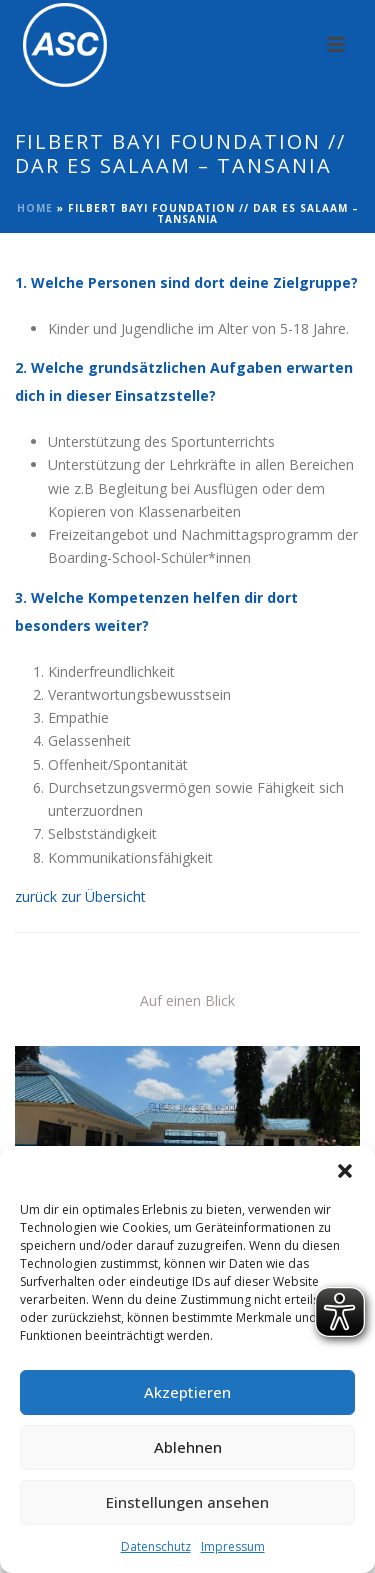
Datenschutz (156, 1546)
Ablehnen (188, 1447)
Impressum (233, 1546)
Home (35, 208)
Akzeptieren (187, 1392)
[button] (345, 1171)
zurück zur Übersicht (80, 896)
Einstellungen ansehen (187, 1502)
